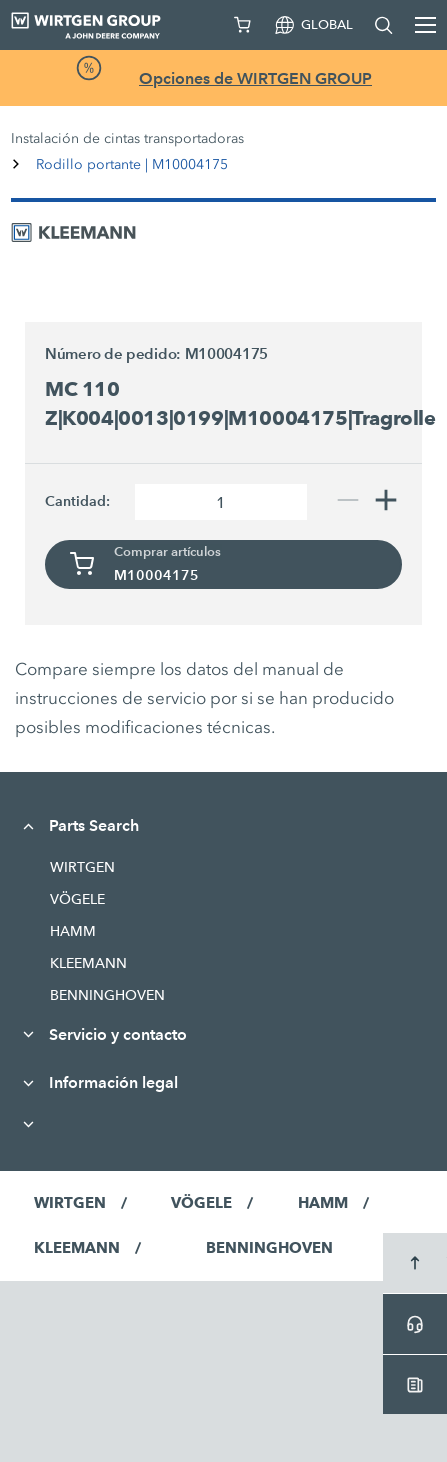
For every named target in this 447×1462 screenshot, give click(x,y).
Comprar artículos (167, 552)
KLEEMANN (88, 963)
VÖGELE (77, 899)
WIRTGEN (82, 867)
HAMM (73, 931)
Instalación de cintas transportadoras (127, 138)
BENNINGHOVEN (107, 995)
